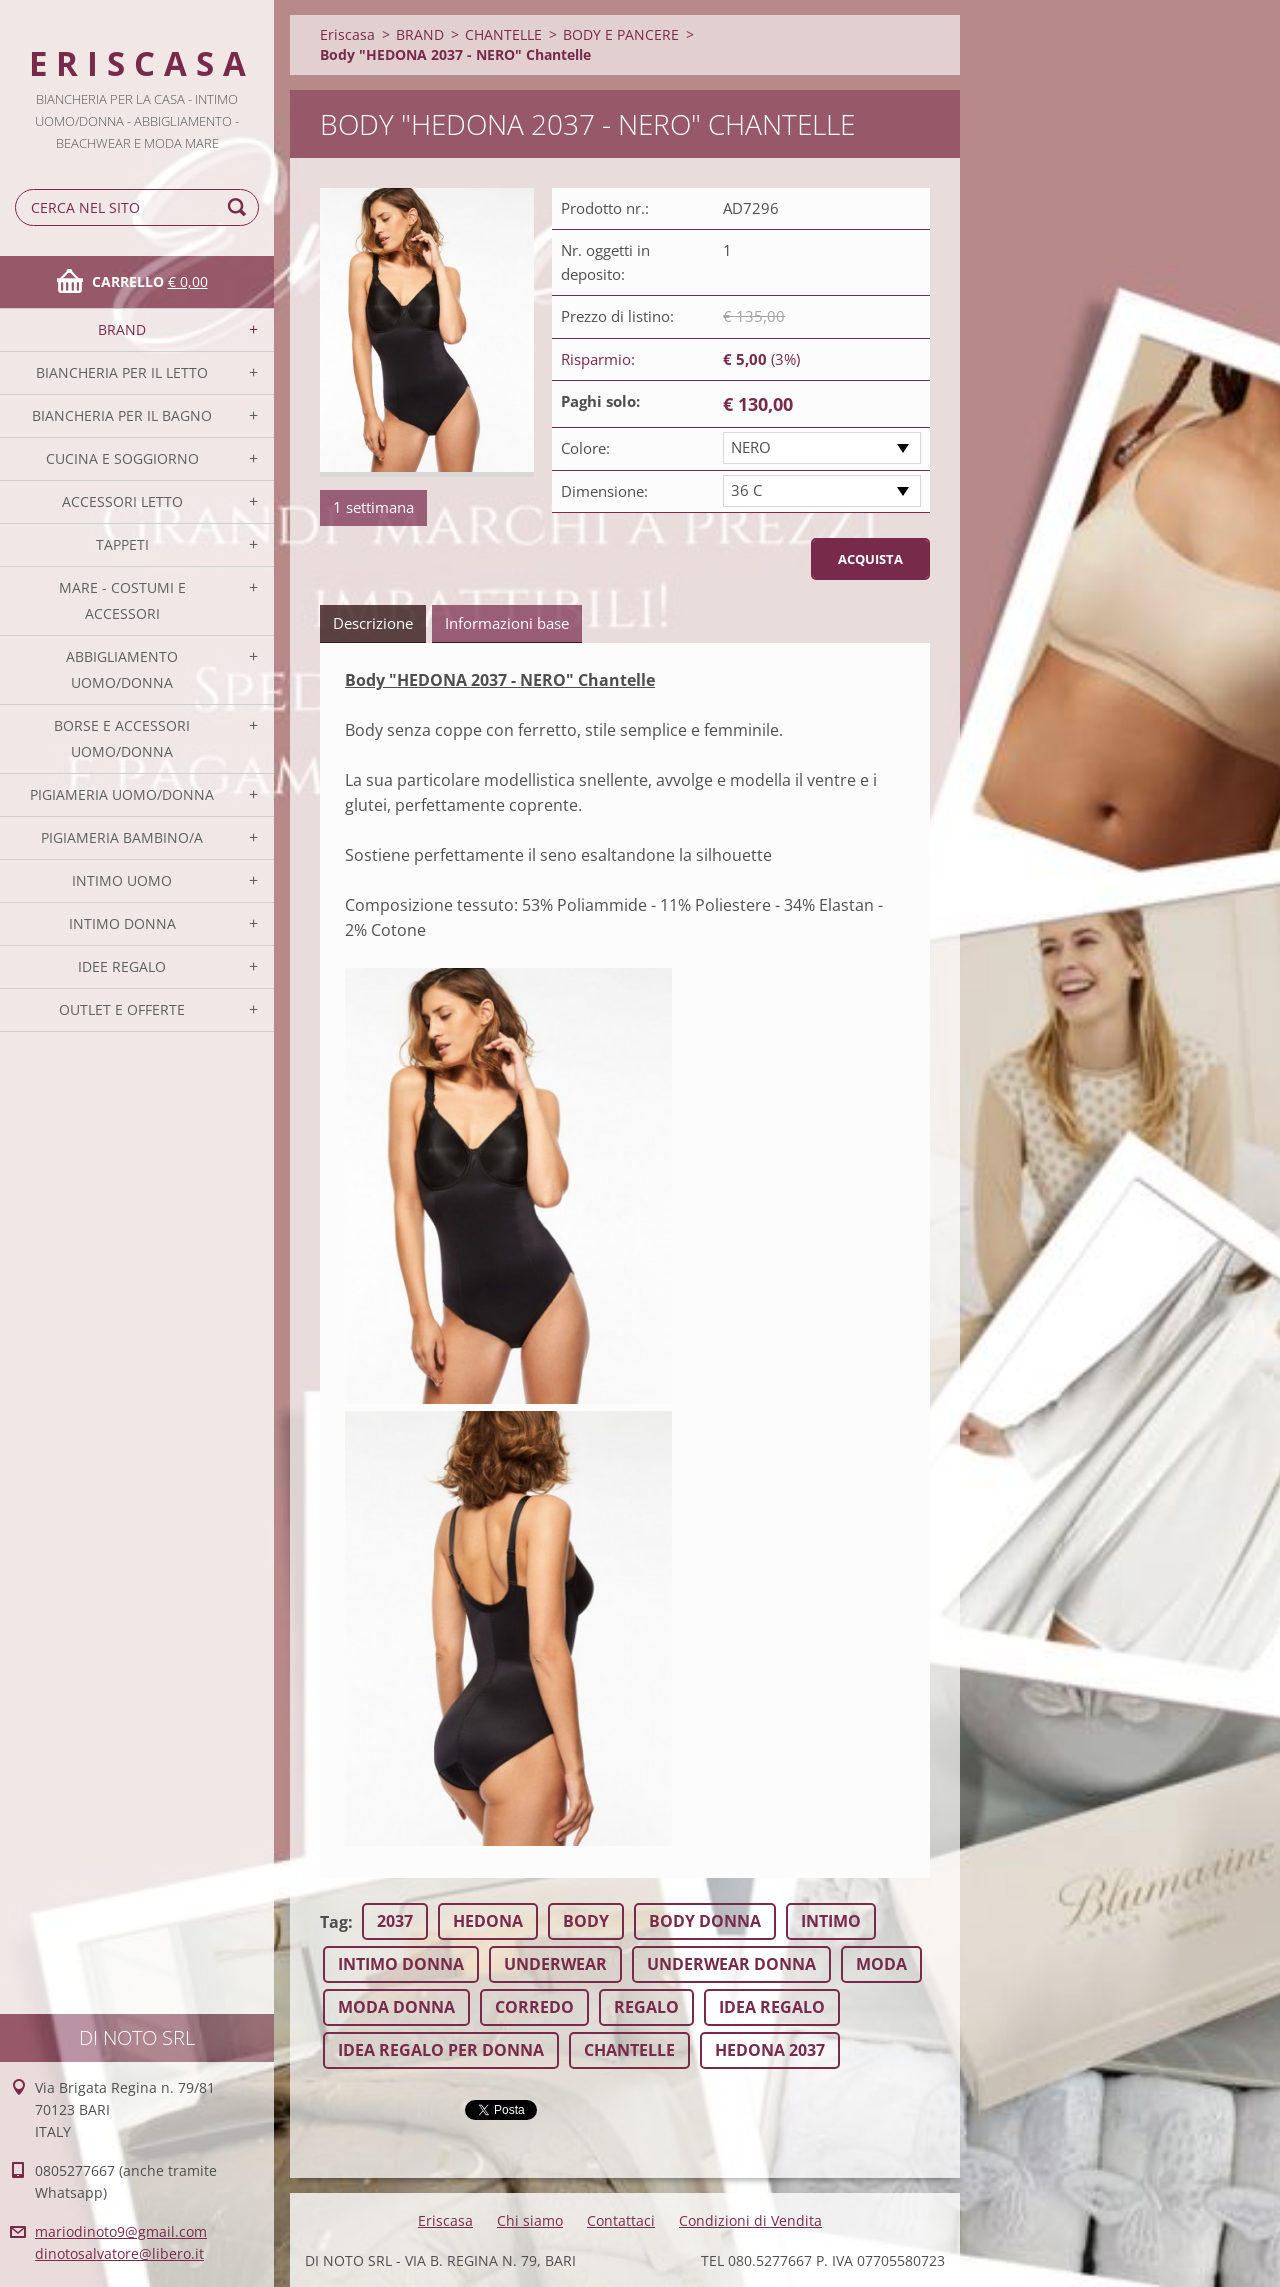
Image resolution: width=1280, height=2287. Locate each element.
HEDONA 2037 (770, 2050)
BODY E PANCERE (621, 34)
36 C (746, 490)
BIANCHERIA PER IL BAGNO (122, 415)
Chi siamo (530, 2220)
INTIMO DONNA (122, 923)
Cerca (240, 207)
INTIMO (831, 1921)
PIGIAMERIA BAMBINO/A (122, 837)
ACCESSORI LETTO (122, 501)
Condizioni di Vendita (750, 2220)
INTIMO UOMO (122, 880)
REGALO (646, 2007)
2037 (395, 1921)
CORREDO (534, 2007)
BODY (586, 1921)
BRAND (122, 329)
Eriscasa (347, 34)
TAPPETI (122, 544)
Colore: (585, 448)
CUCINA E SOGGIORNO (122, 458)
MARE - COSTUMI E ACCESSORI (122, 600)
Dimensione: (604, 491)
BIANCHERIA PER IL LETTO (122, 372)
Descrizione (373, 623)
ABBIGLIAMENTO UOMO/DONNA (122, 669)
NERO (751, 447)
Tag (334, 1922)
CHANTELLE (503, 34)
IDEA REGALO (772, 2007)
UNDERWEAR (555, 1964)
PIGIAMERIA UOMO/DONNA (122, 794)
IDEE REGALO (122, 966)
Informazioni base (507, 623)
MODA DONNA (396, 2007)
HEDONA (488, 1921)
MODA (881, 1964)
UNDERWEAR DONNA (731, 1964)
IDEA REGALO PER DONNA (441, 2050)
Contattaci (621, 2220)
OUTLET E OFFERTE (122, 1009)
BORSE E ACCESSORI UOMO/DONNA (122, 738)
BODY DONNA (705, 1921)
